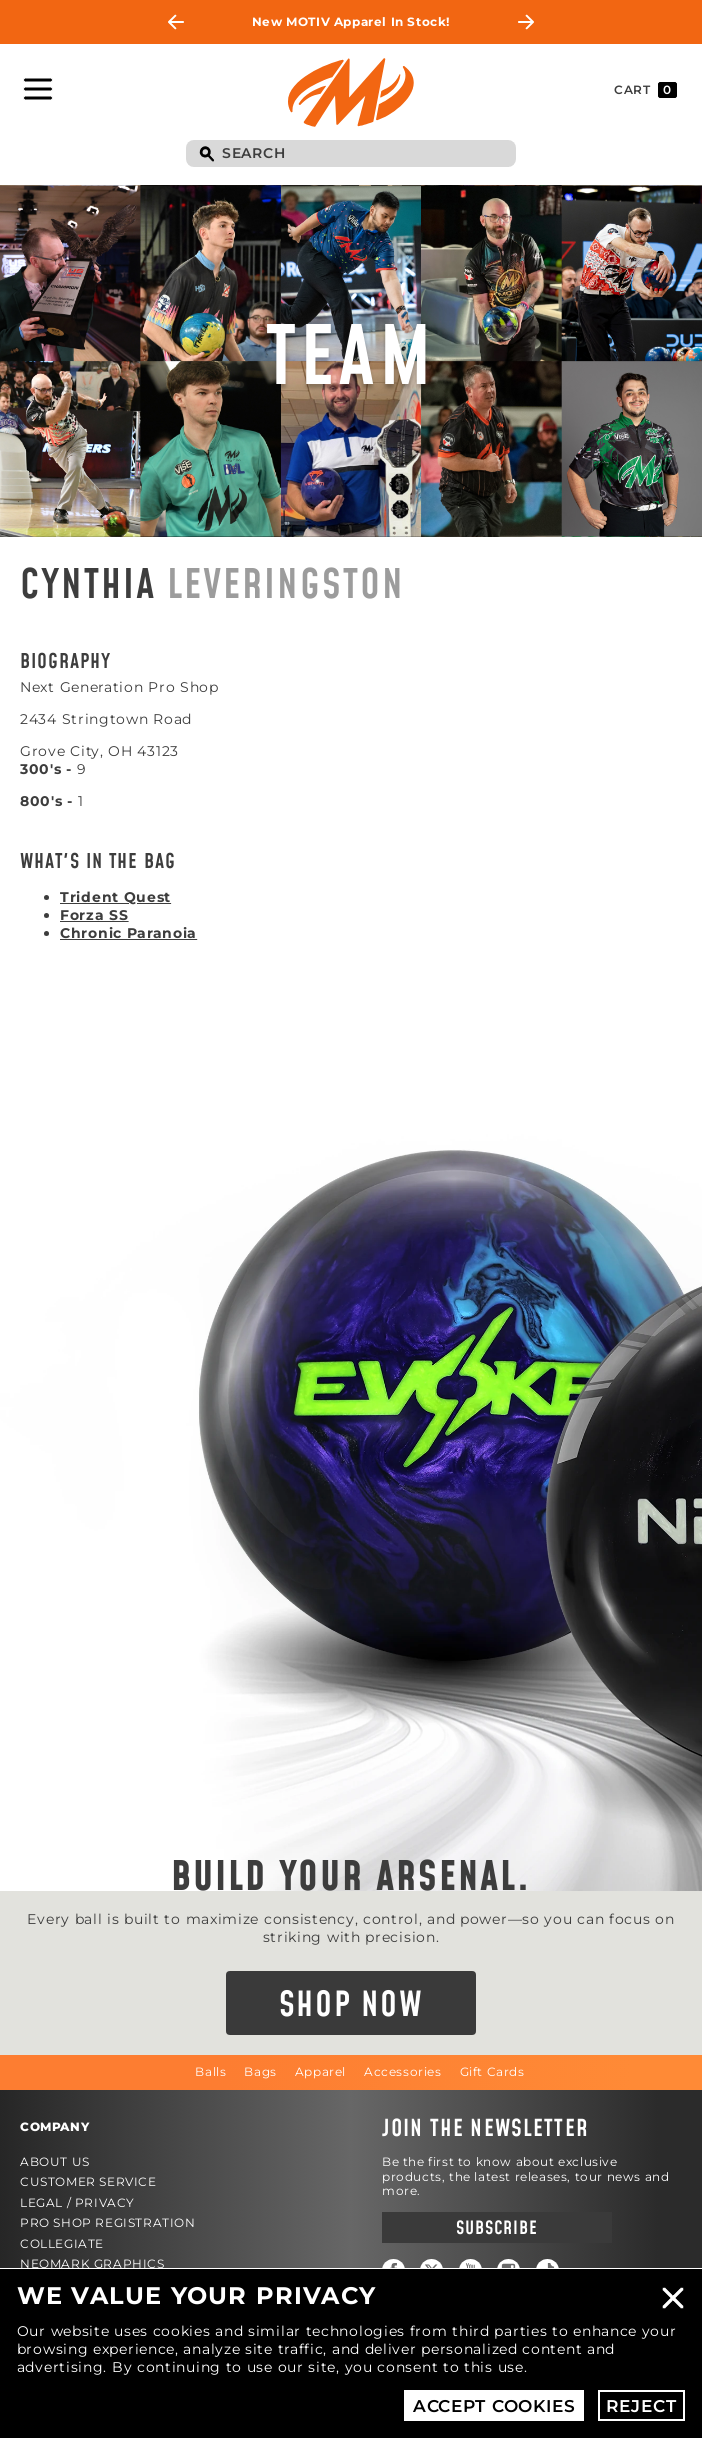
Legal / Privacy (77, 2202)
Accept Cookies (494, 2406)
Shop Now (351, 2006)
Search (206, 155)
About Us (55, 2161)
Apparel (320, 2071)
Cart (645, 90)
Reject (641, 2406)
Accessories (403, 2071)
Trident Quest (115, 897)
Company (54, 2126)
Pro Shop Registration (108, 2222)
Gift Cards (492, 2071)
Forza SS (94, 915)
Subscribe (496, 2228)
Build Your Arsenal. (351, 1878)
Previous (176, 22)
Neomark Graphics (92, 2263)
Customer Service (88, 2181)
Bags (260, 2071)
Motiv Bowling (351, 92)
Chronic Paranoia (128, 933)
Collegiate (62, 2243)
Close (673, 2298)
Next (526, 22)
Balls (210, 2071)
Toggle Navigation (38, 89)
